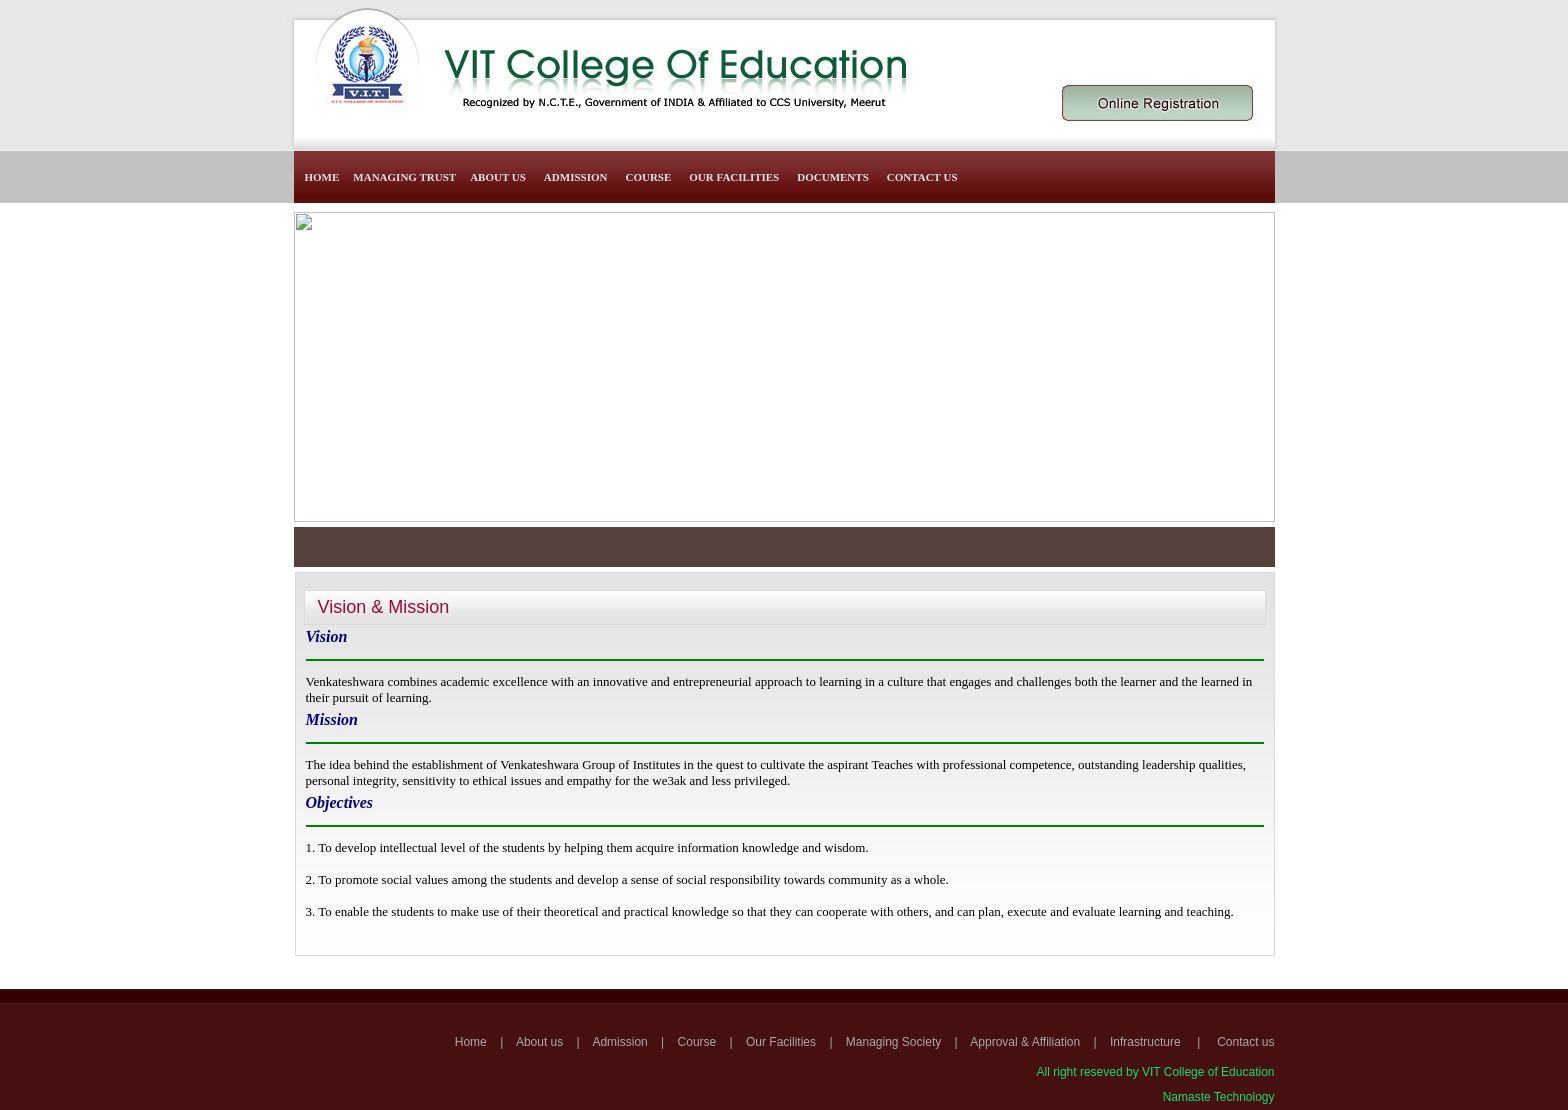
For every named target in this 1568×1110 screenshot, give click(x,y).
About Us (498, 177)
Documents (833, 177)
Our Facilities (734, 177)
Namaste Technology (1219, 1097)
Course (648, 177)
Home (322, 177)
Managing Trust (404, 177)
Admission (576, 177)
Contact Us (922, 177)
